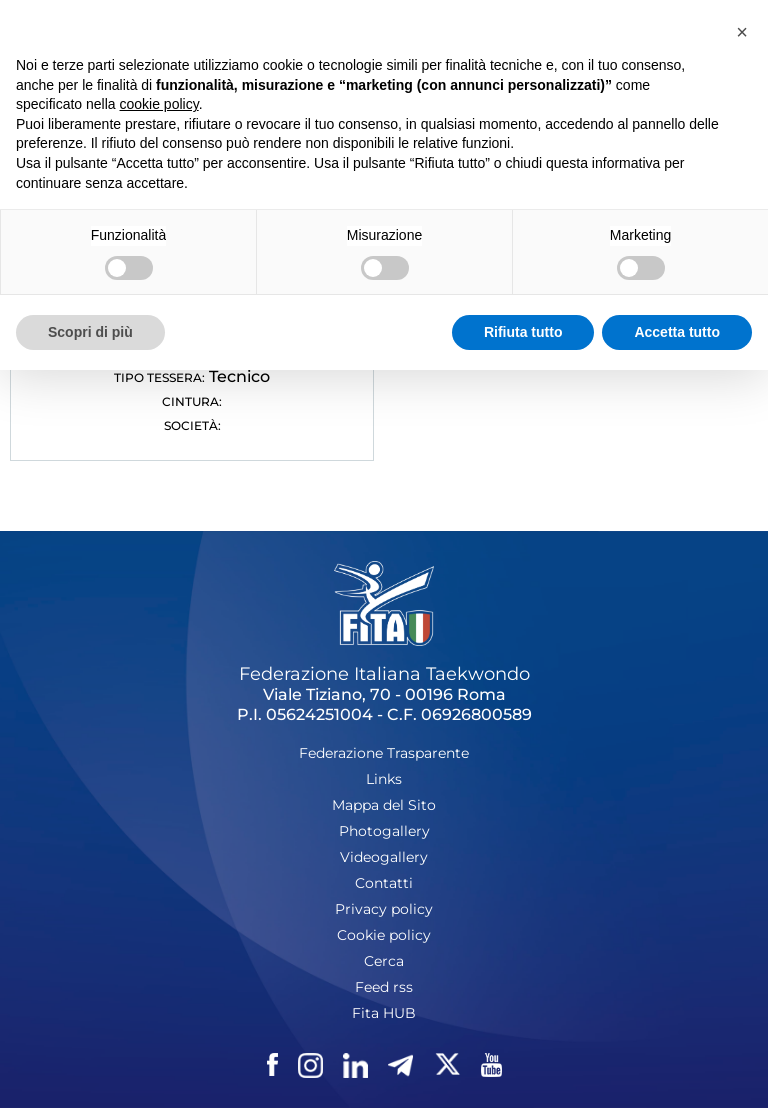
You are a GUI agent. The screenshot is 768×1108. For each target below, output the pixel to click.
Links (384, 779)
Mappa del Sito (384, 805)
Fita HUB (384, 1013)
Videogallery (384, 857)
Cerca (384, 961)
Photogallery (384, 831)
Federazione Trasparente (384, 753)
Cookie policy (384, 935)
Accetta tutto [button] (677, 332)
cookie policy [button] (159, 104)
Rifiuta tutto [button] (523, 332)
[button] (742, 32)
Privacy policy (384, 909)
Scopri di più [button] (90, 332)
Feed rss (384, 987)
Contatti (384, 883)
